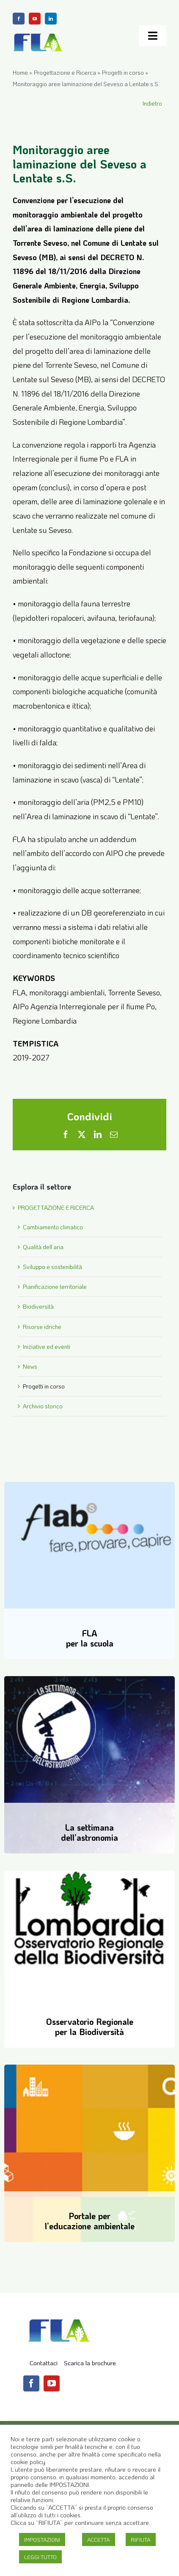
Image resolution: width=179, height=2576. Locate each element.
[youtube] (35, 18)
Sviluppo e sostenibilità (52, 1267)
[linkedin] (51, 18)
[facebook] (19, 18)
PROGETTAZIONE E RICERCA (56, 1208)
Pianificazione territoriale (55, 1287)
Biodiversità (38, 1306)
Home (20, 72)
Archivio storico (43, 1406)
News (30, 1366)
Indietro (152, 103)
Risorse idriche (42, 1327)
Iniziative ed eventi (46, 1346)
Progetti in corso (123, 72)
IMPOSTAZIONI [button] (42, 2539)
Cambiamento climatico (53, 1227)
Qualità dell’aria (43, 1247)
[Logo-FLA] (38, 35)
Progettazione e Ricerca (65, 72)
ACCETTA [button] (98, 2539)
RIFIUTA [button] (141, 2539)
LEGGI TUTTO (40, 2556)
